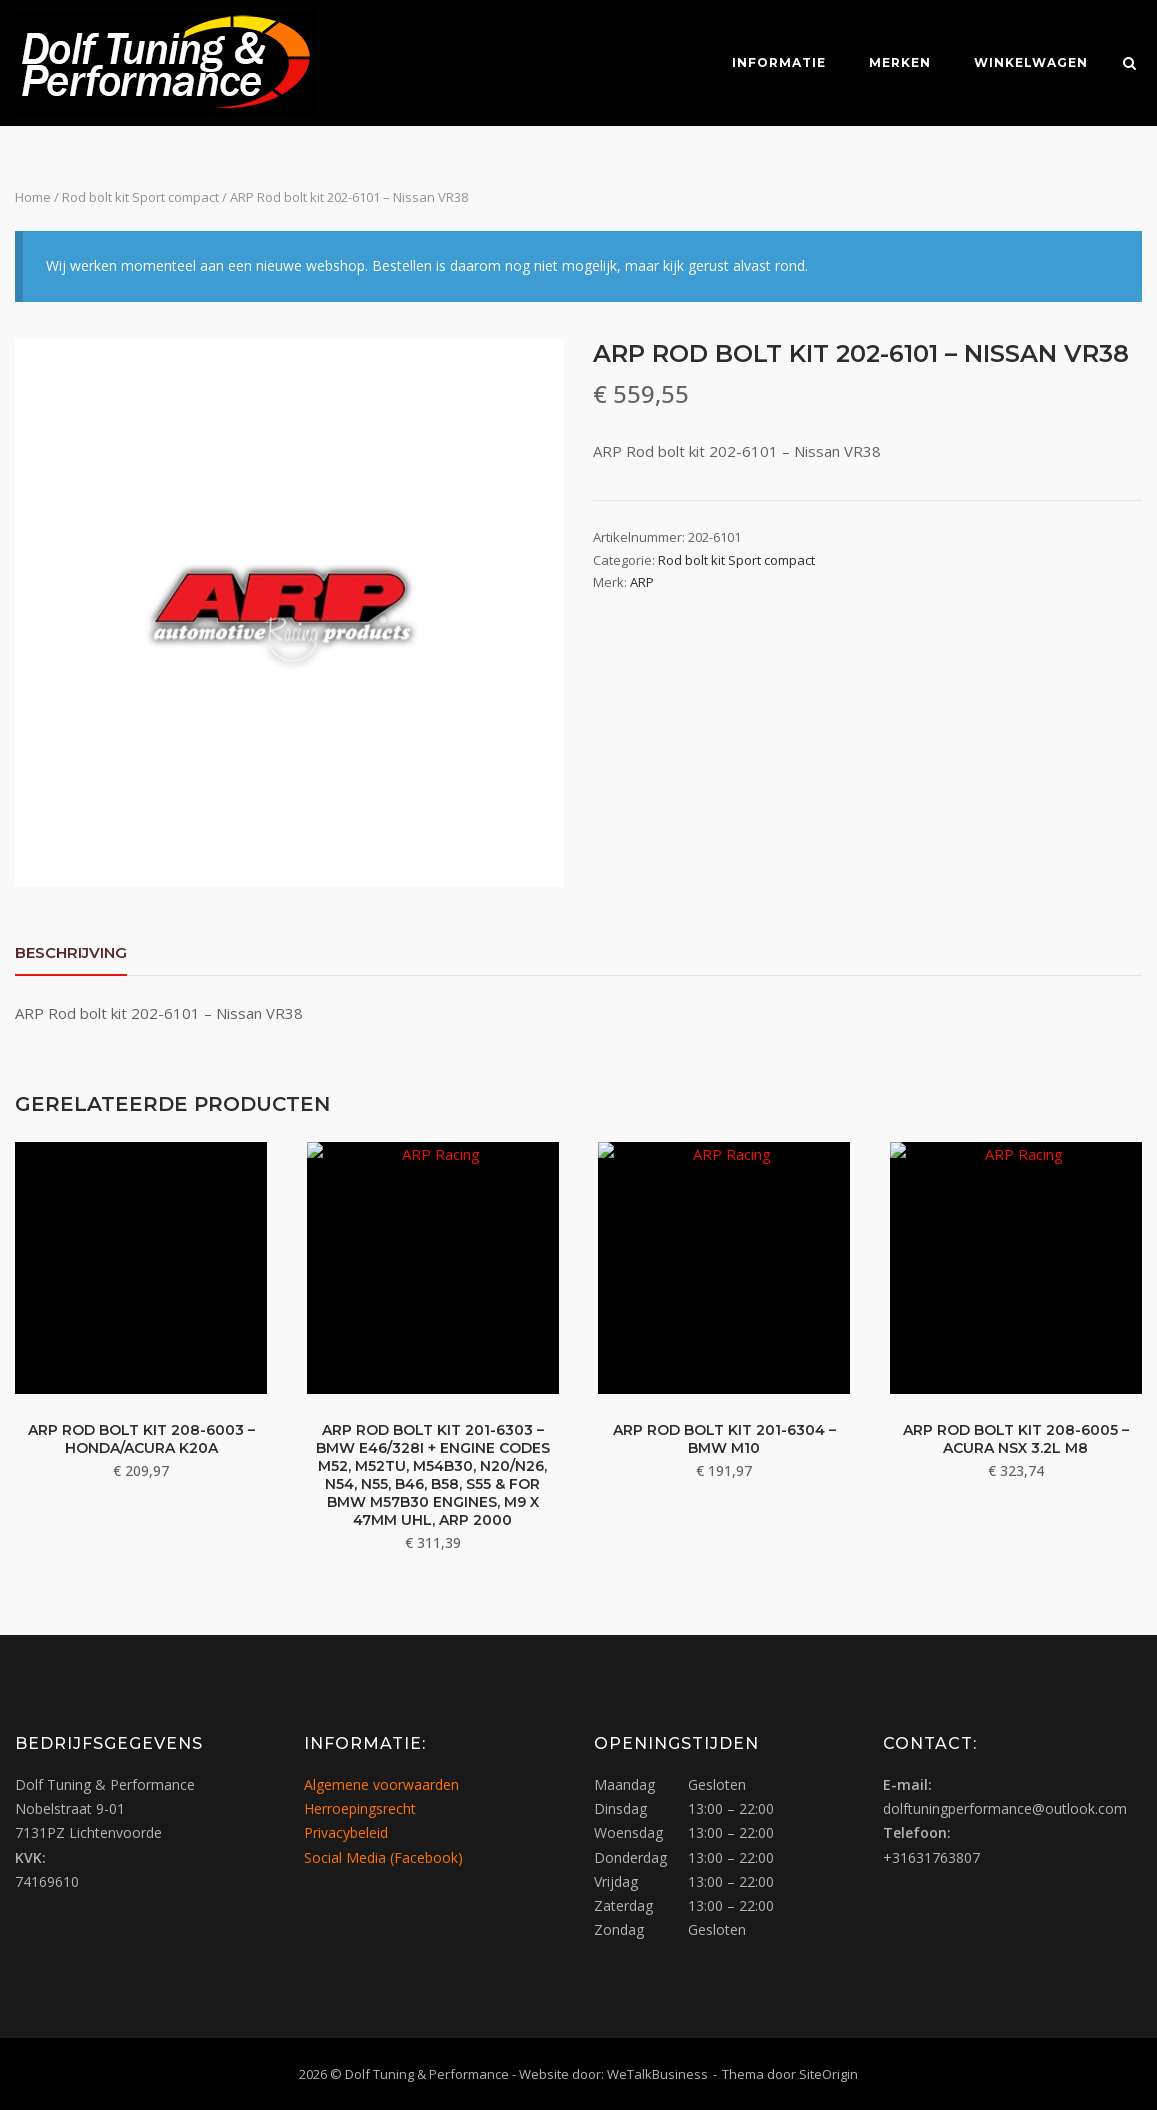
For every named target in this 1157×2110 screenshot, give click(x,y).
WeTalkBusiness (657, 2073)
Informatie (775, 62)
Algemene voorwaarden (381, 1783)
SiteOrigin (828, 2073)
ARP (642, 582)
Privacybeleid (346, 1832)
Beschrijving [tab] (71, 952)
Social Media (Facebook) (383, 1856)
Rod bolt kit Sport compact (140, 197)
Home (33, 197)
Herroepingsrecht (360, 1807)
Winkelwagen (1027, 62)
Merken (896, 62)
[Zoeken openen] (1133, 65)
